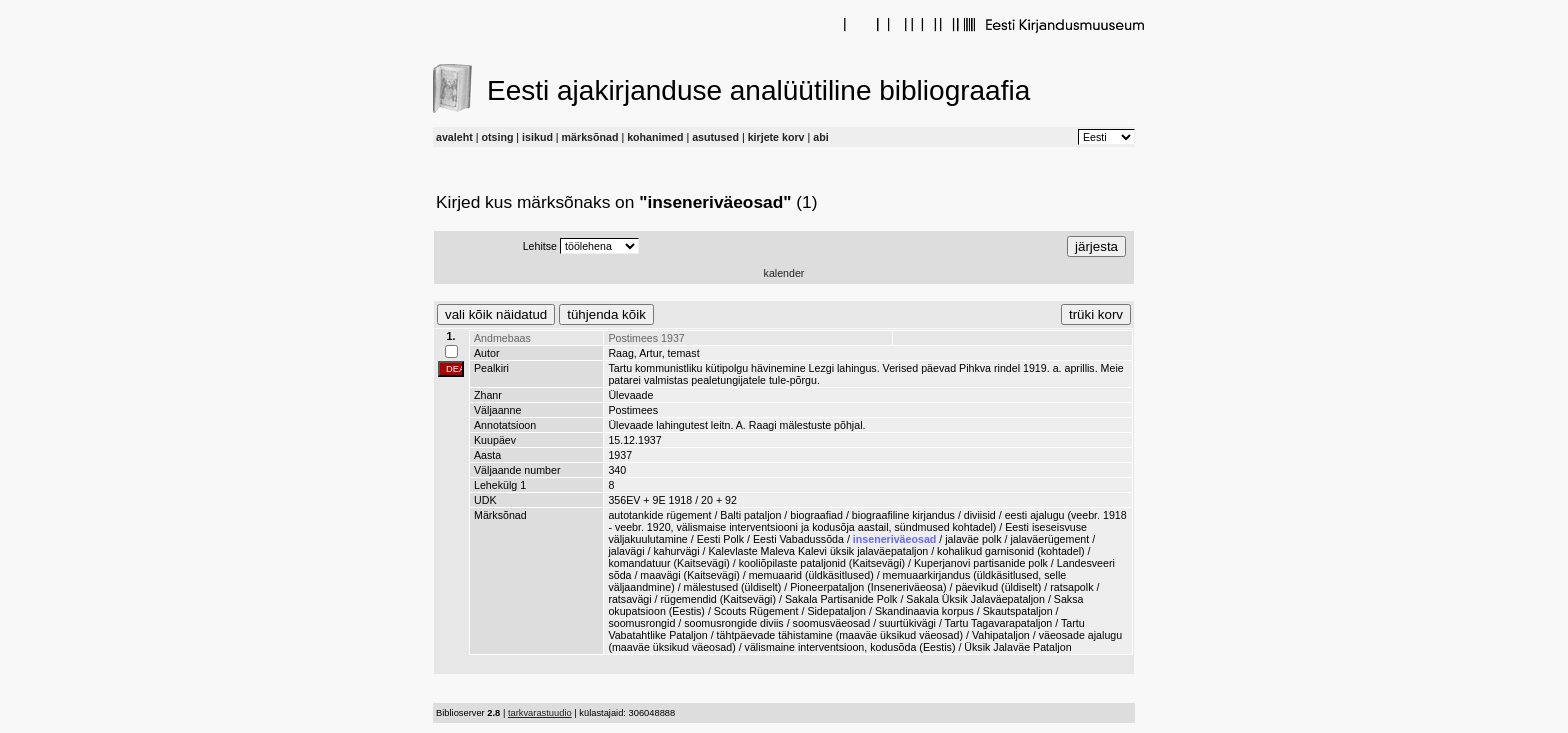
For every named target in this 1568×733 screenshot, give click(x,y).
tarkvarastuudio (540, 713)
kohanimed (655, 137)
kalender (784, 273)
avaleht (454, 137)
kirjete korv (776, 137)
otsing (497, 137)
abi (820, 137)
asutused (715, 137)
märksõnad (590, 137)
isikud (537, 137)
